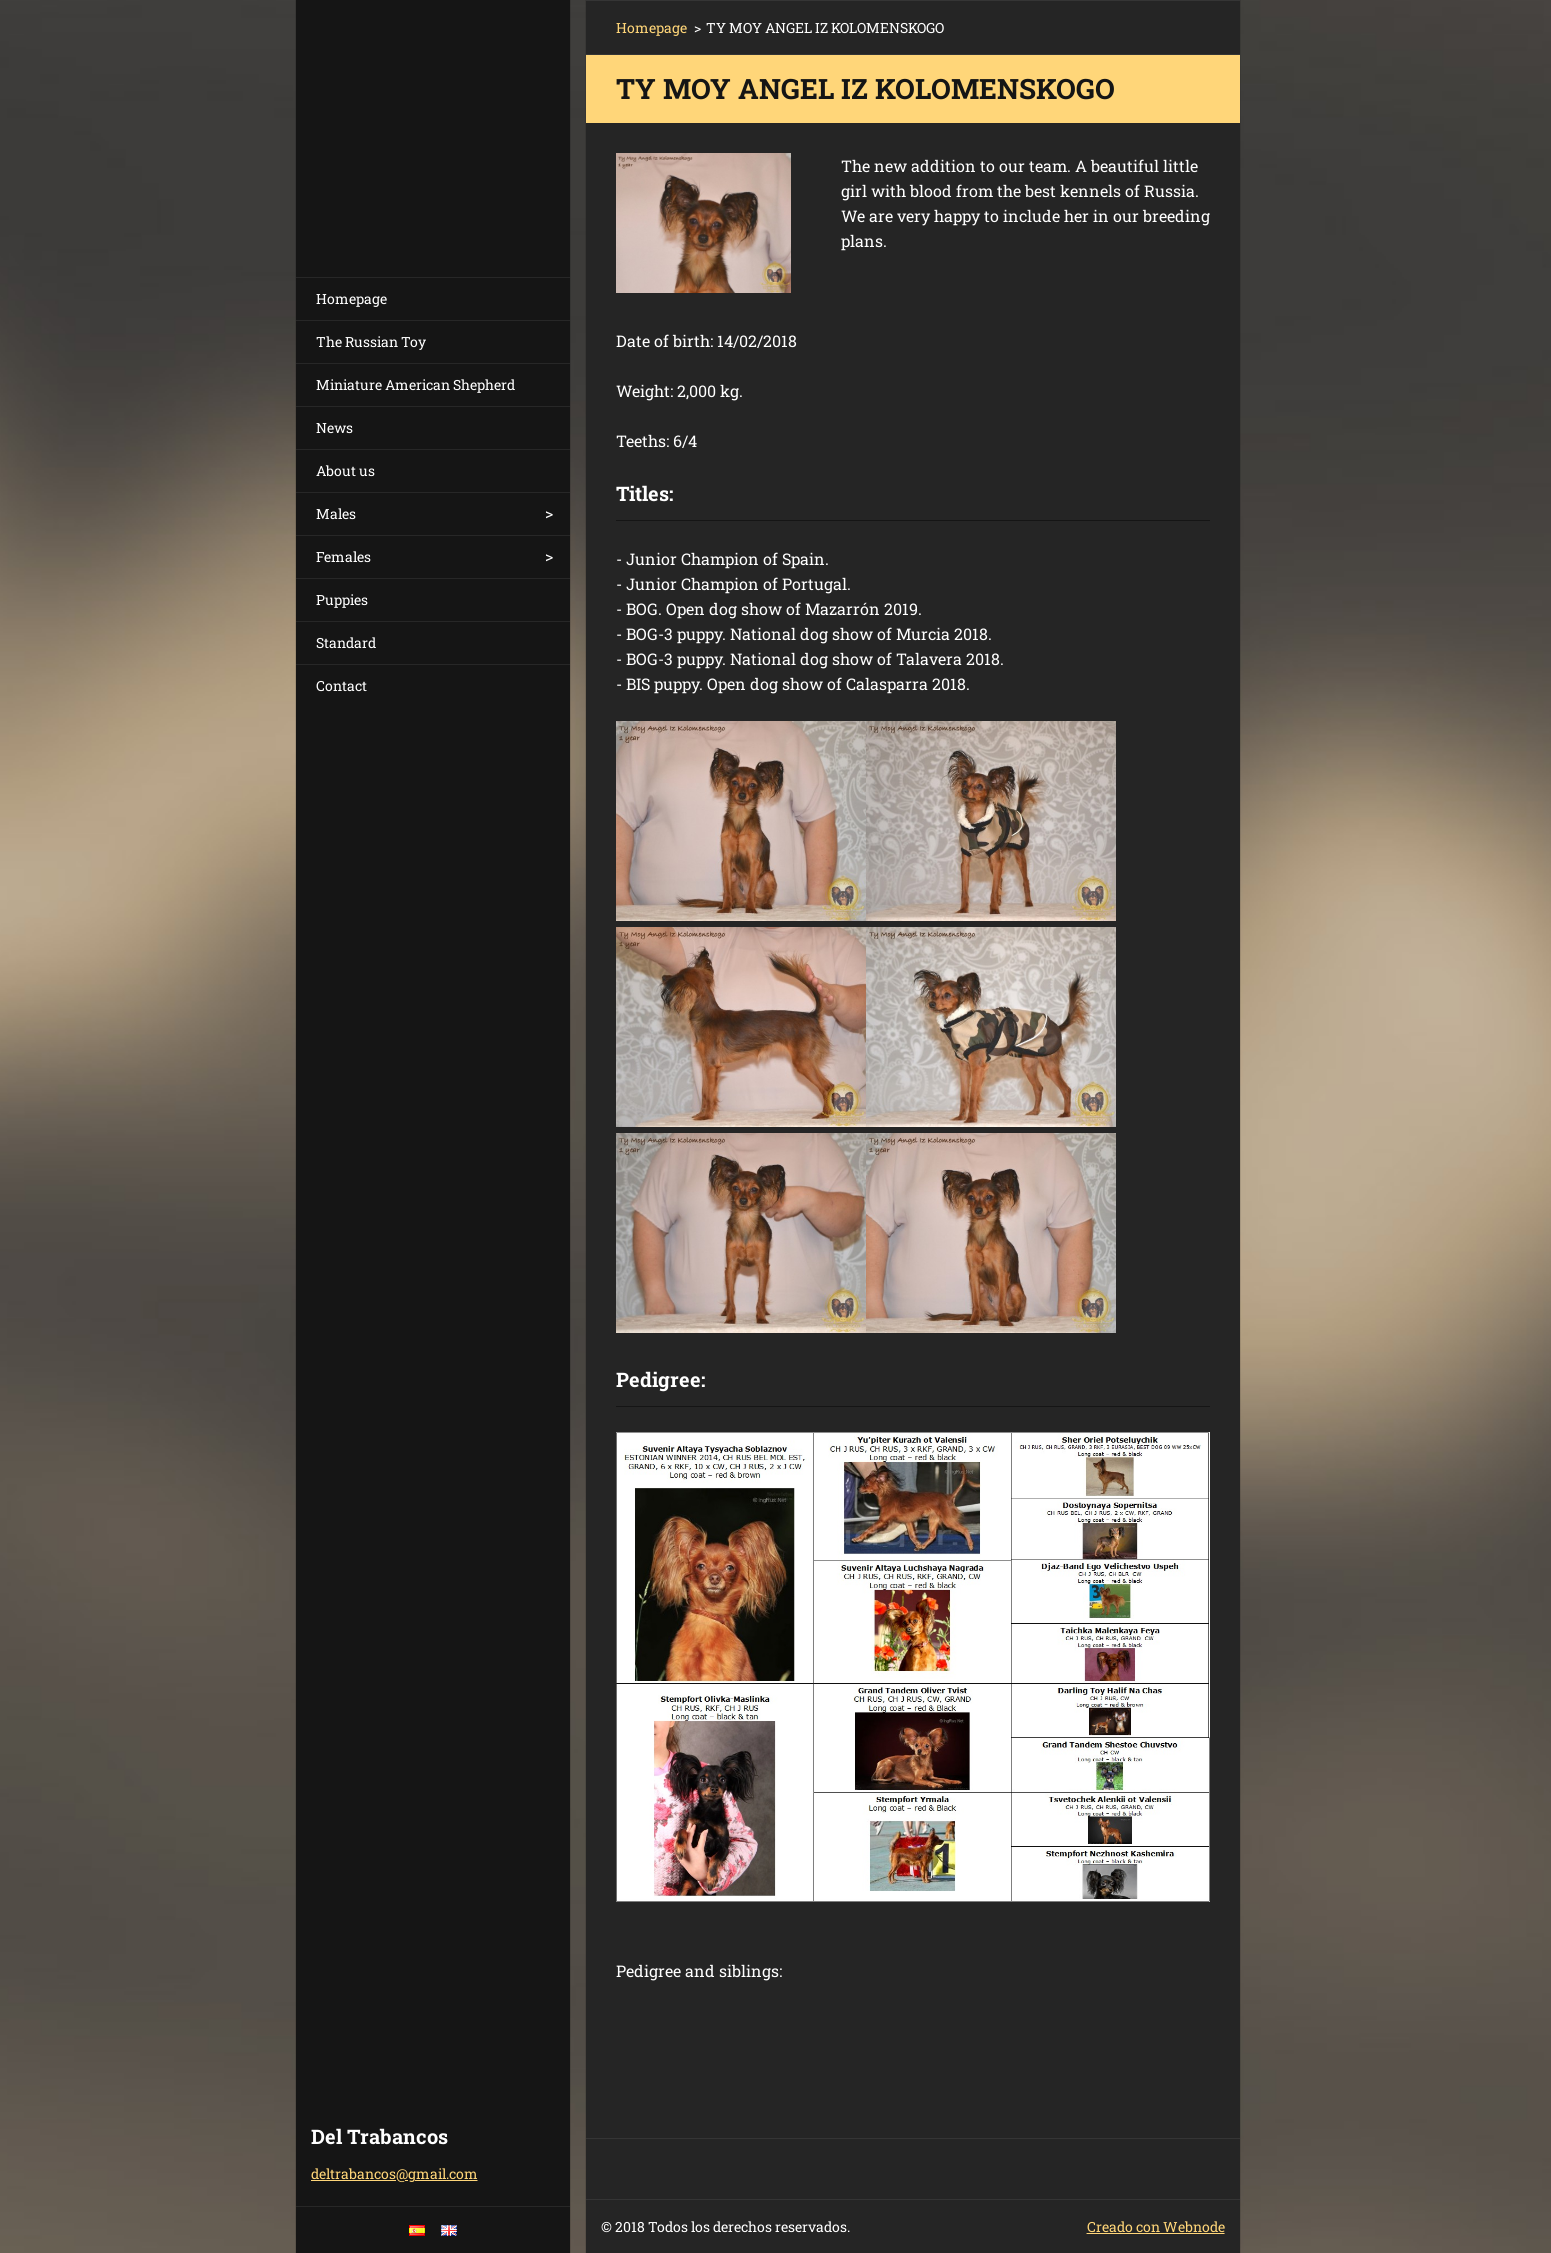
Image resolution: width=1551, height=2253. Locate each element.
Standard (346, 642)
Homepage (351, 298)
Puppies (342, 599)
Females (343, 556)
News (334, 427)
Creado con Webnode (1156, 2226)
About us (345, 470)
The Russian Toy (371, 341)
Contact (341, 685)
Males (336, 513)
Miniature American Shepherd (415, 384)
